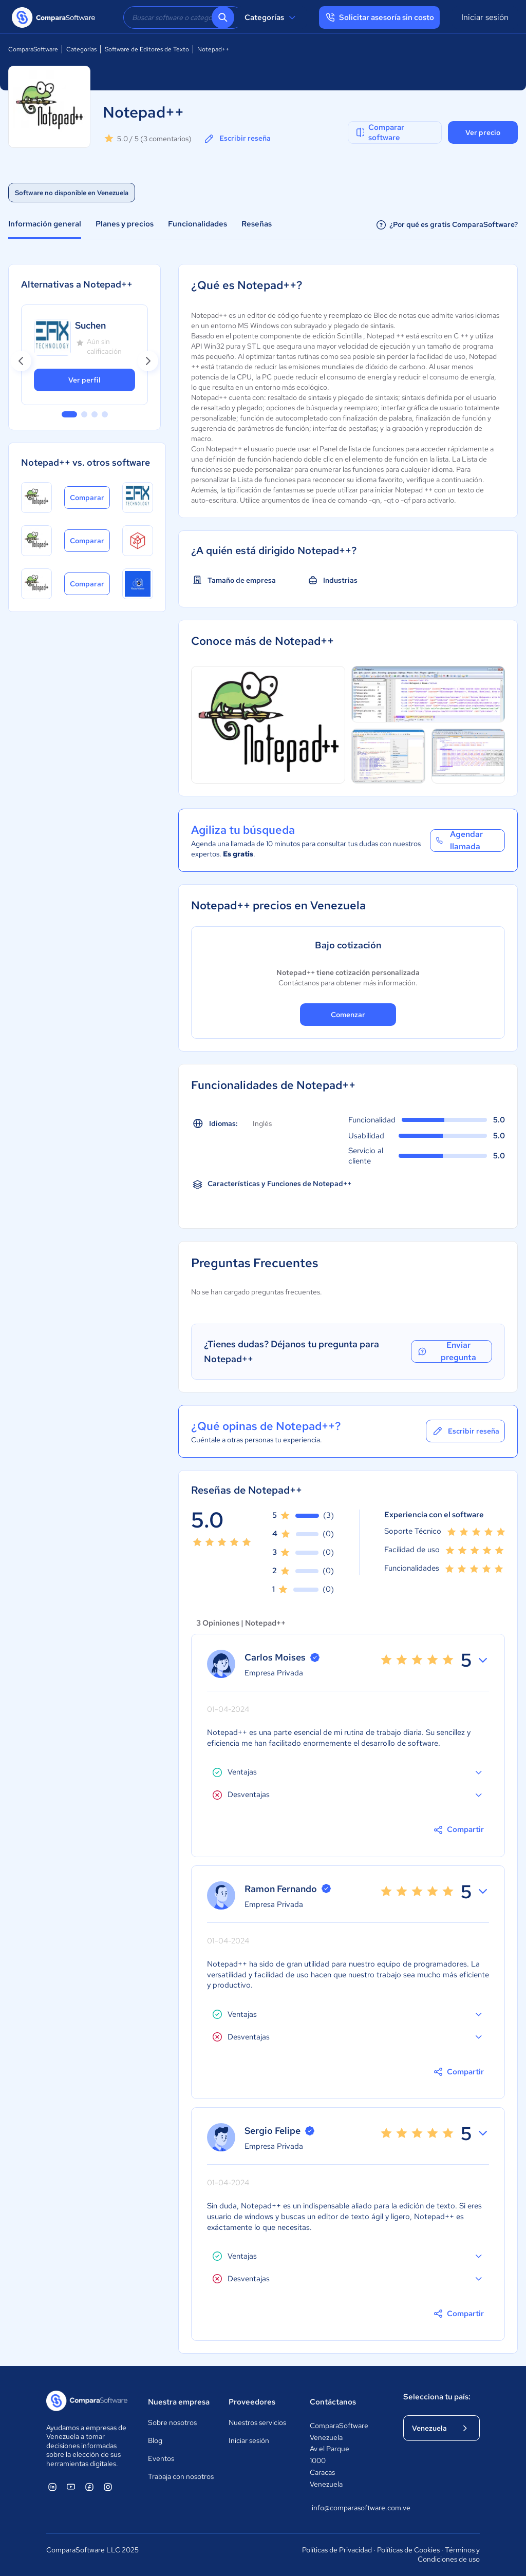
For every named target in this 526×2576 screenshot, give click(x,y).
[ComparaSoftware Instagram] (108, 2486)
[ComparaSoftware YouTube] (71, 2486)
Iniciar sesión (485, 17)
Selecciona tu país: (437, 2397)
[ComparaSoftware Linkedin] (52, 2486)
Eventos (161, 2458)
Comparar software (379, 132)
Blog (155, 2440)
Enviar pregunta (446, 1351)
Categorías (271, 17)
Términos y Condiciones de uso (449, 2554)
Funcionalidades (197, 224)
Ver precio (482, 132)
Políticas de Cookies (408, 2549)
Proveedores (252, 2402)
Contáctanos (333, 2402)
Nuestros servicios (257, 2422)
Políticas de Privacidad (337, 2549)
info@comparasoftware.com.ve (347, 2507)
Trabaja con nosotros (181, 2476)
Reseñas (256, 224)
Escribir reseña (237, 138)
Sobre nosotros (172, 2422)
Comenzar (348, 1014)
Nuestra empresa (179, 2402)
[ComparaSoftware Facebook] (89, 2486)
